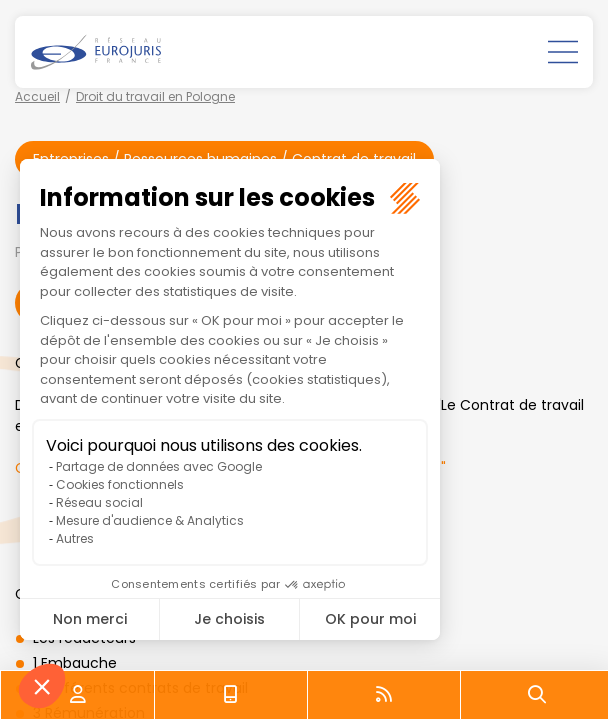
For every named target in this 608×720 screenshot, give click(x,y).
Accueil (37, 96)
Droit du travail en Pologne (155, 96)
